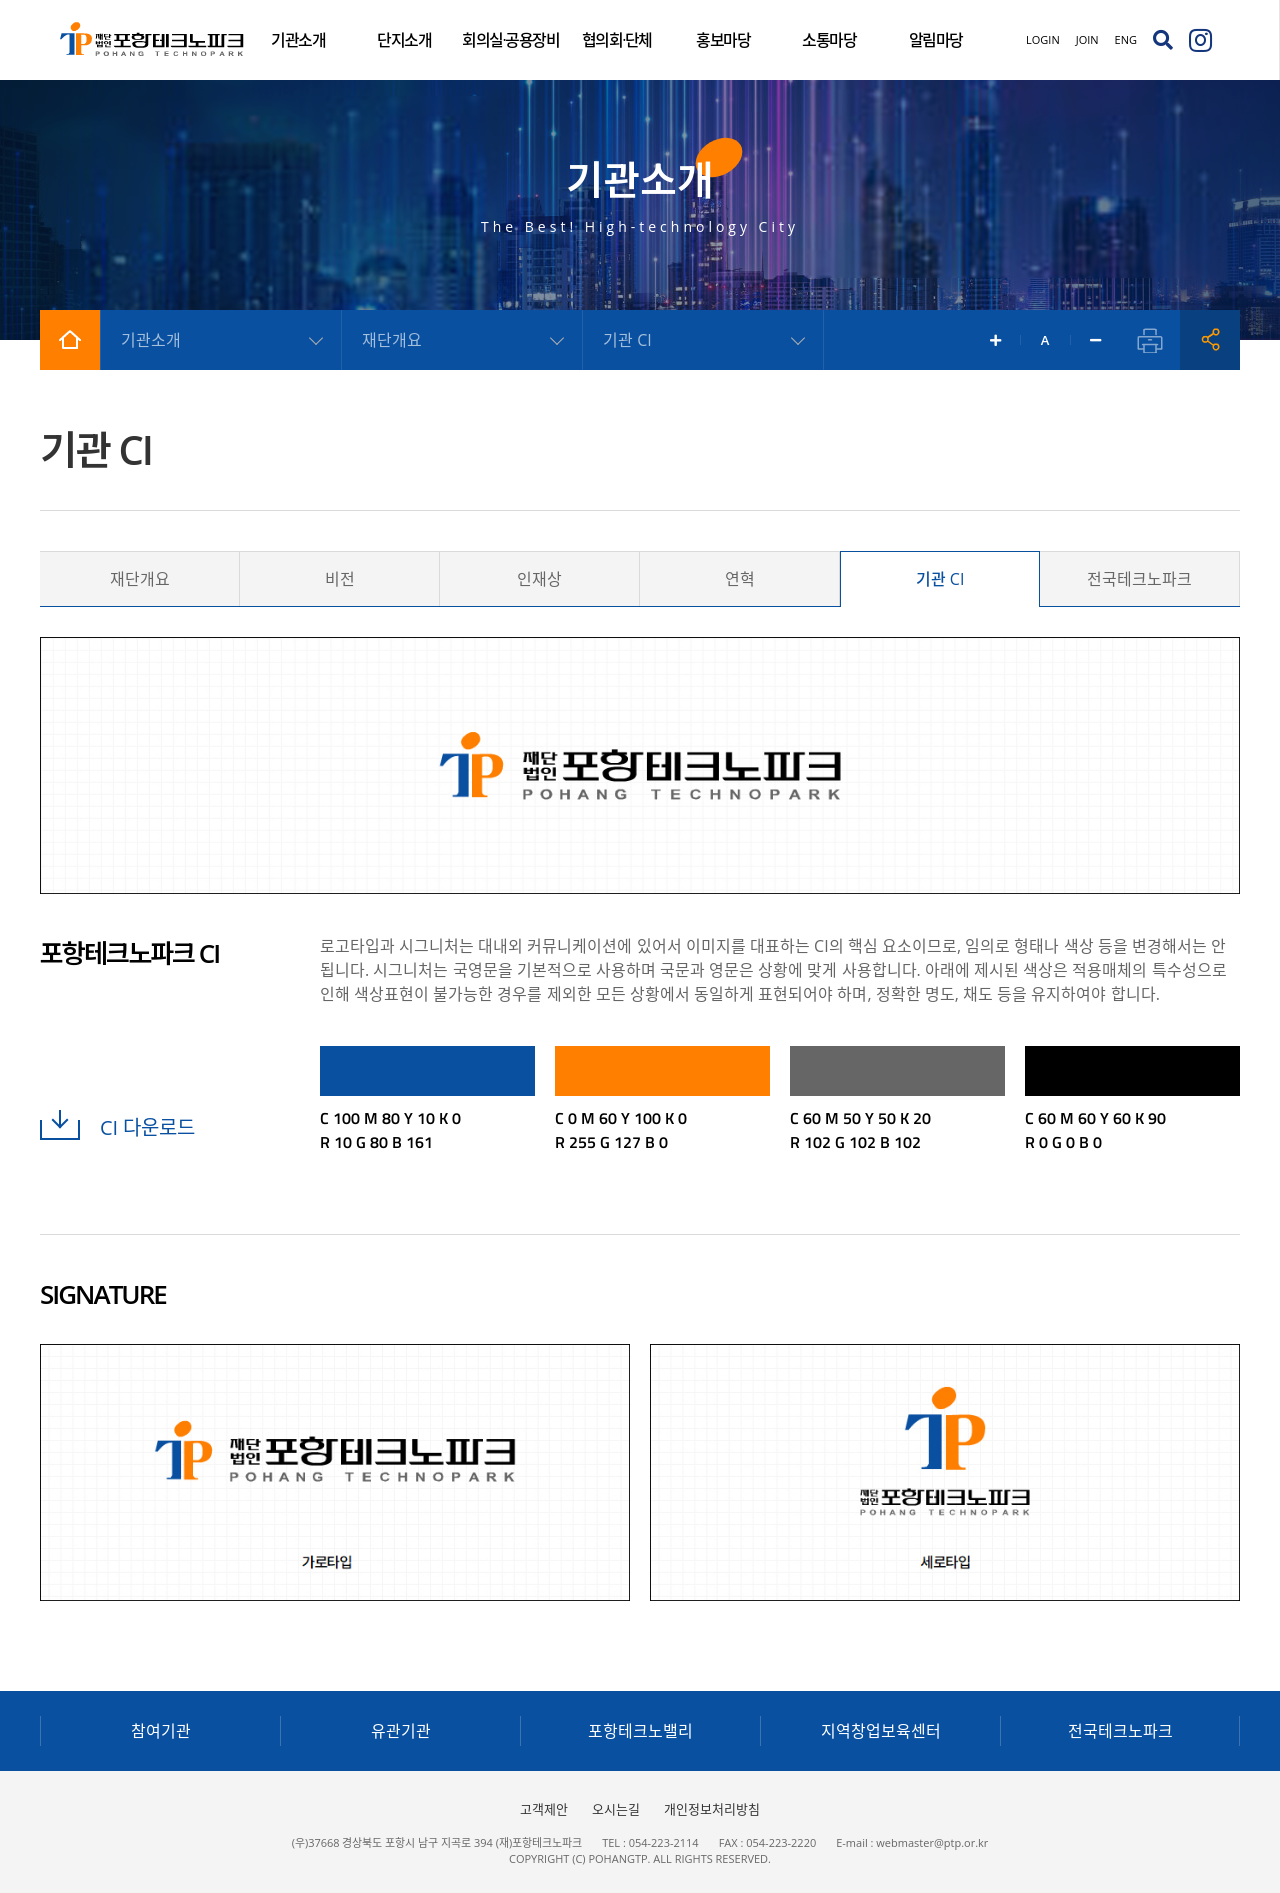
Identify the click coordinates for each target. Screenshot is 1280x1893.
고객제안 (544, 1809)
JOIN (1087, 39)
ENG (1126, 39)
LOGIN (1043, 39)
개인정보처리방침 (712, 1809)
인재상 (539, 579)
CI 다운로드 (117, 1127)
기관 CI (940, 579)
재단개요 (140, 579)
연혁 (740, 579)
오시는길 (616, 1809)
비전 (340, 579)
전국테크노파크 (1139, 579)
